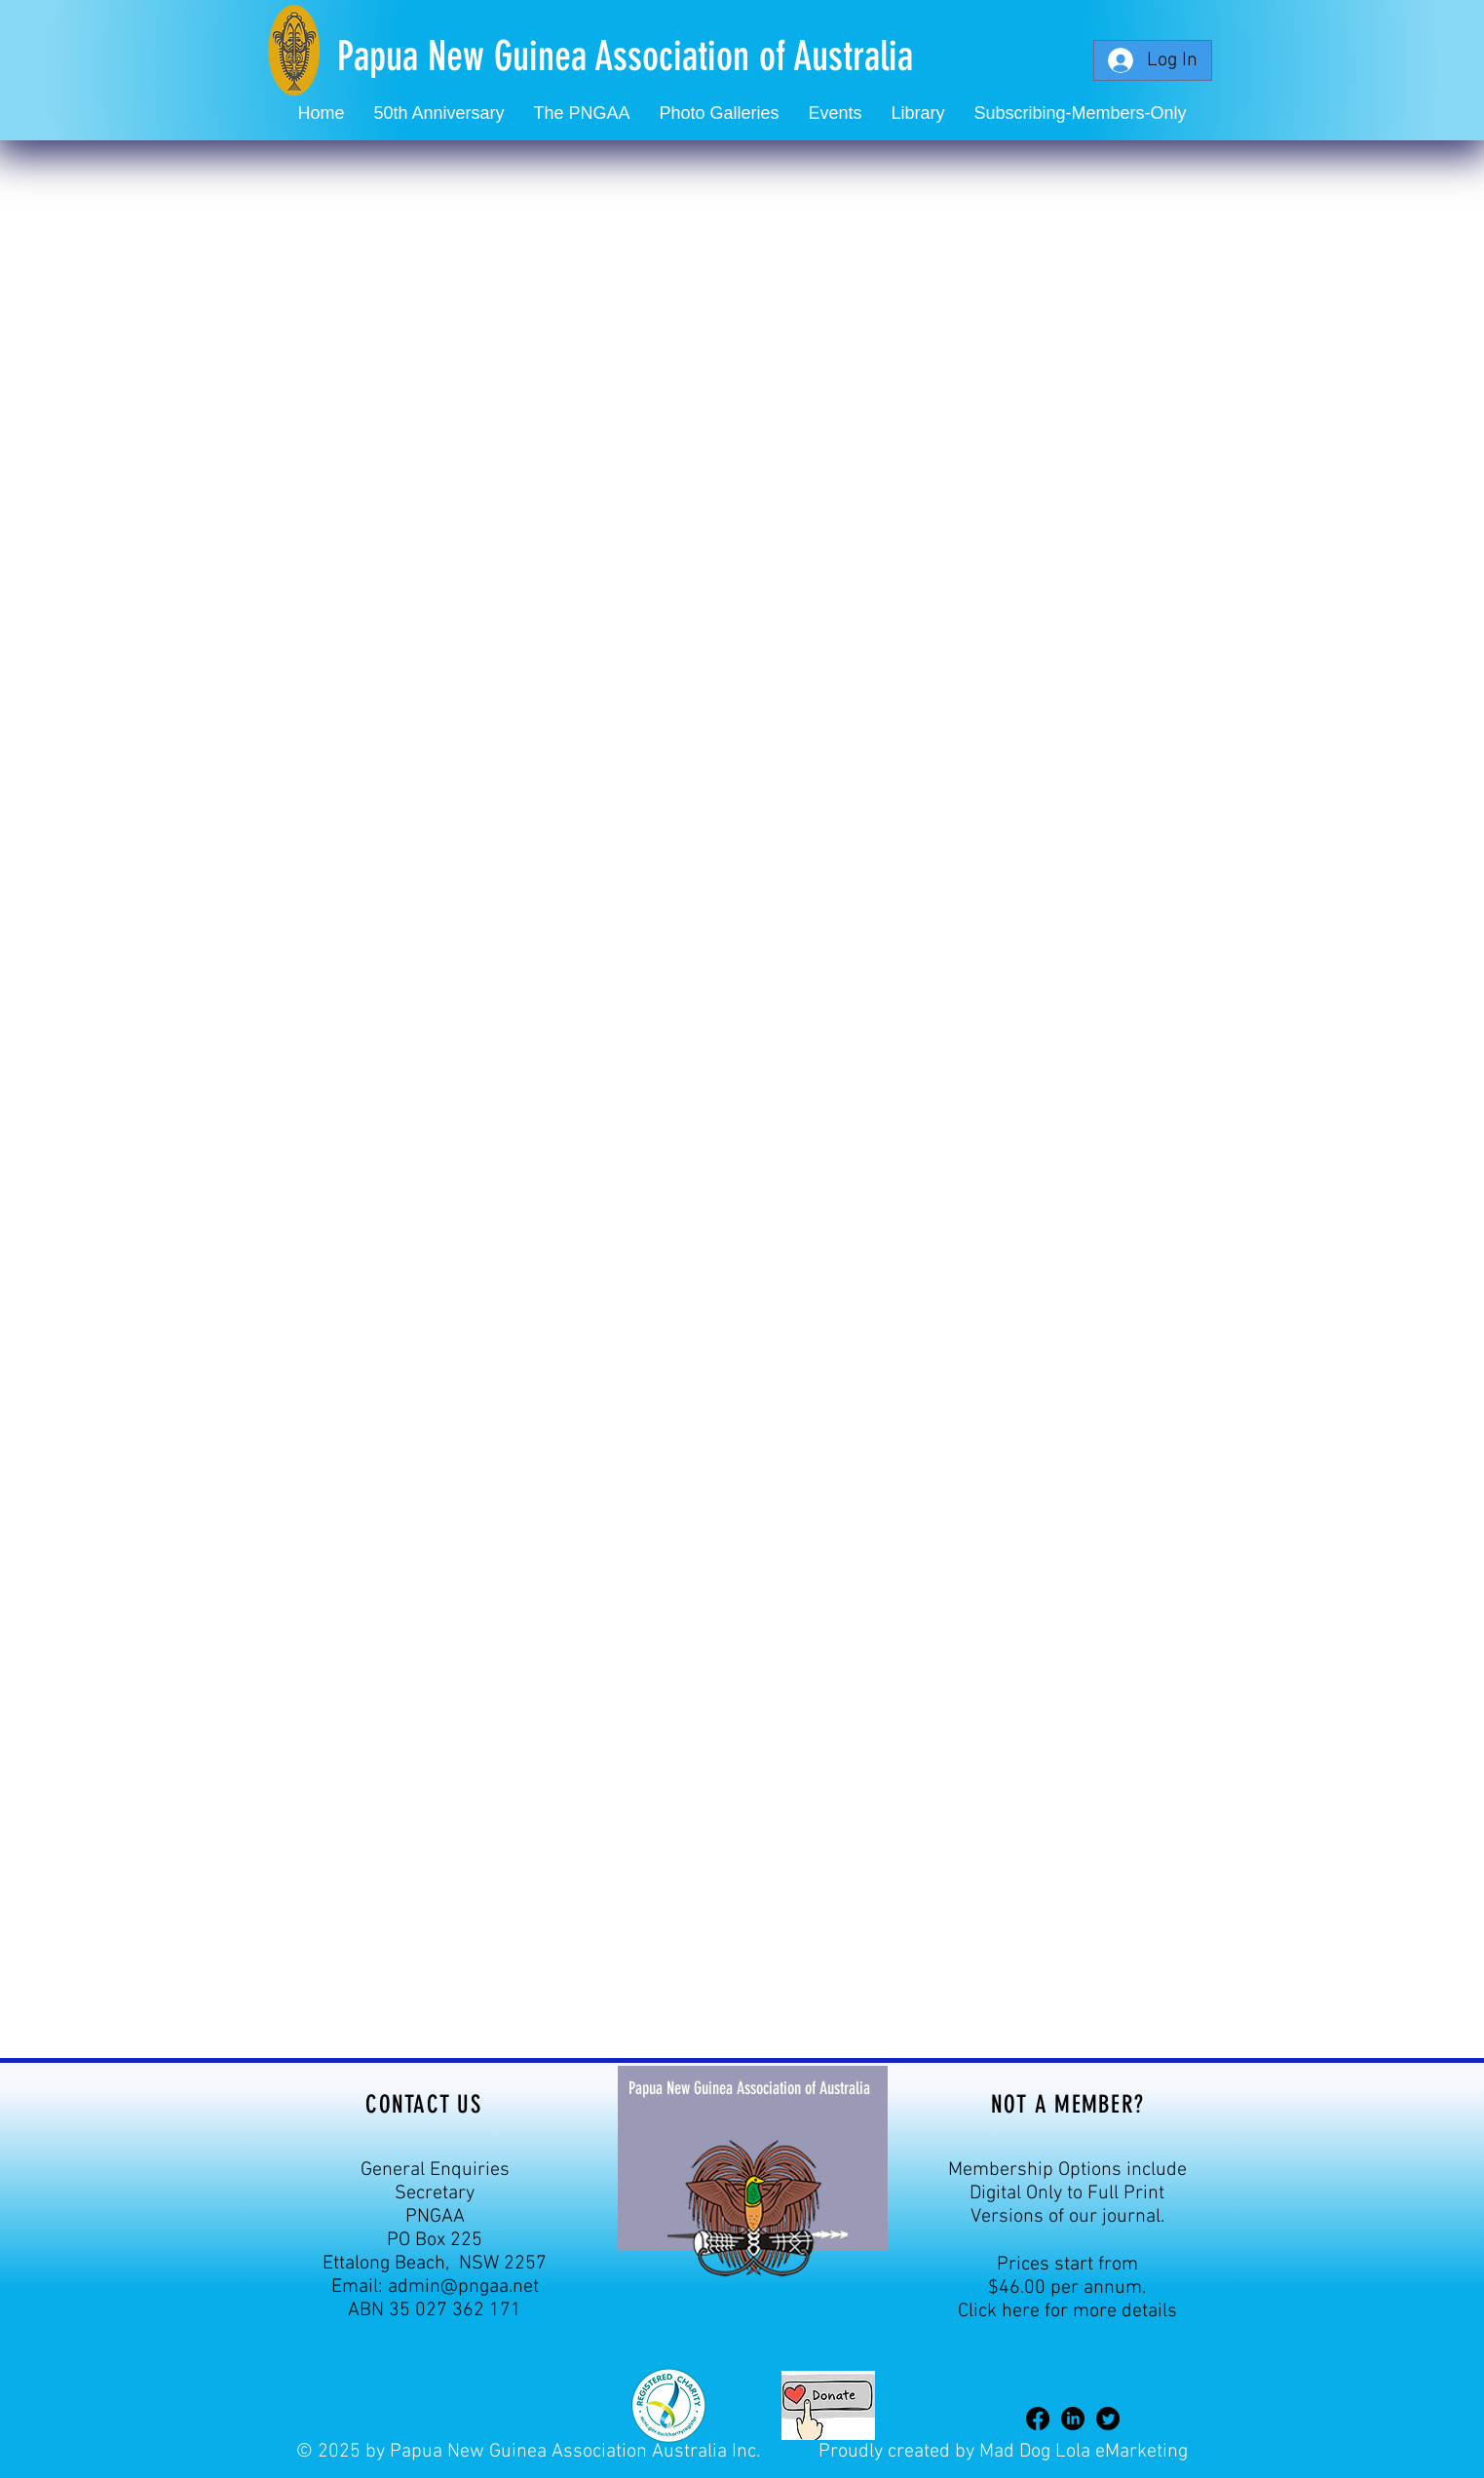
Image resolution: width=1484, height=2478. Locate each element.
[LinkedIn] (1072, 2418)
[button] (835, 114)
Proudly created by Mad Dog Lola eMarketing (1003, 2451)
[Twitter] (1108, 2418)
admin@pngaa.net (463, 2287)
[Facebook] (1037, 2418)
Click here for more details (1067, 2311)
